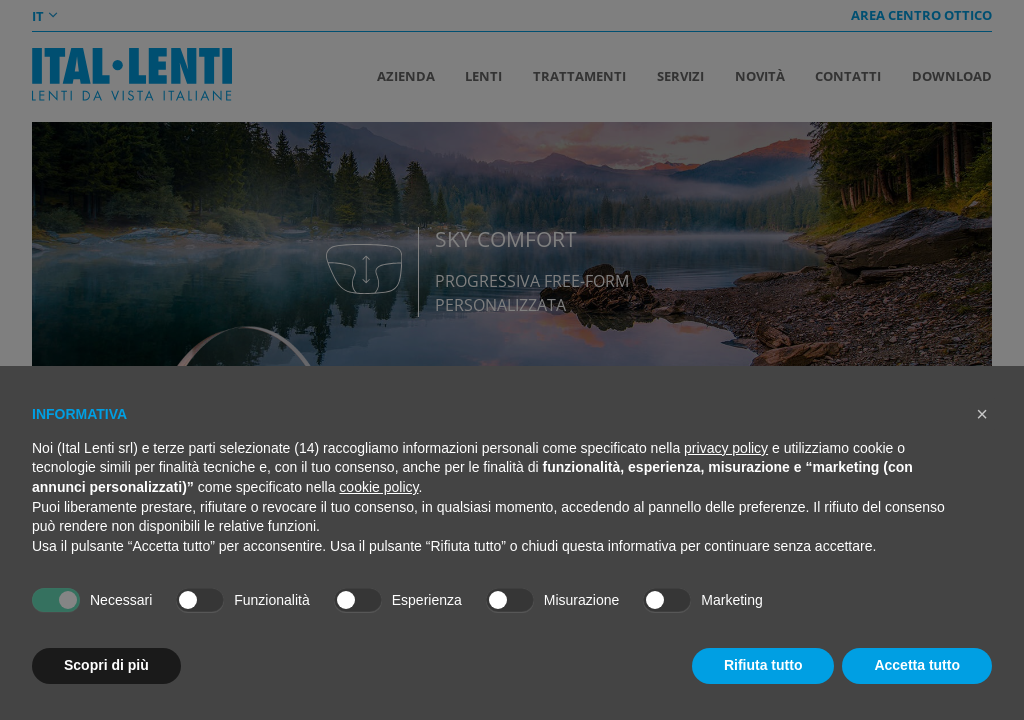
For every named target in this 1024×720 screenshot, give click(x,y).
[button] (982, 414)
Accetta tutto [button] (917, 665)
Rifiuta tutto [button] (763, 665)
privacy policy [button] (726, 448)
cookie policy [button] (378, 487)
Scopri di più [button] (106, 665)
